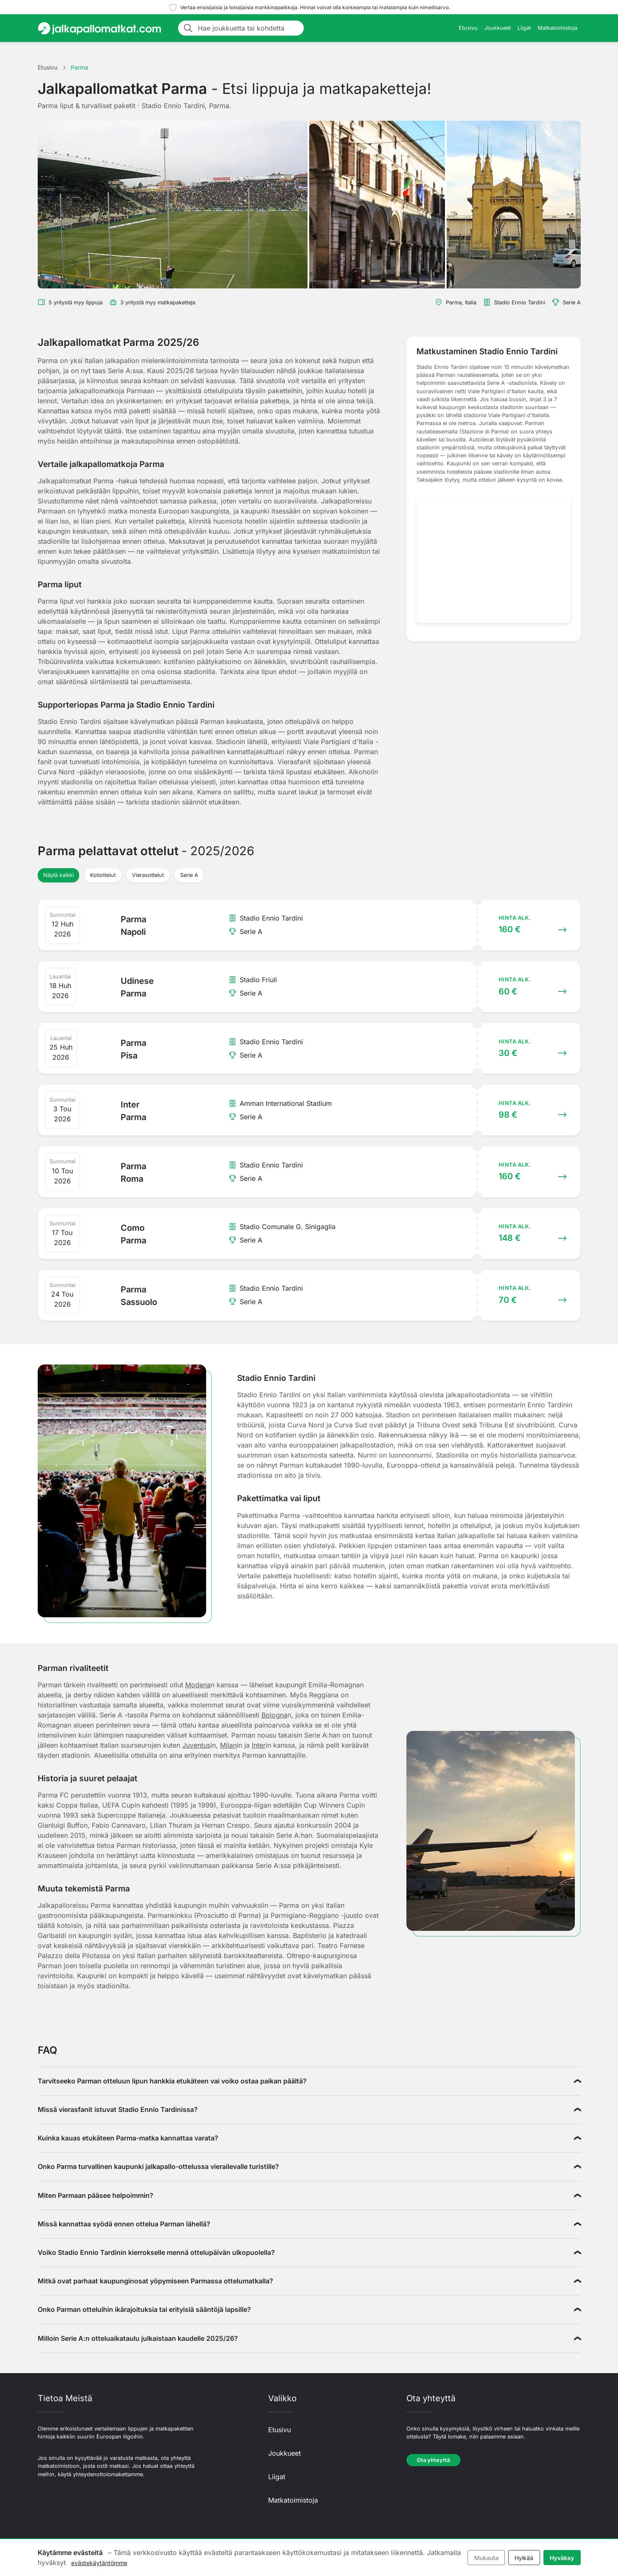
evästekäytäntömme (99, 2562)
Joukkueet (497, 28)
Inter (259, 1745)
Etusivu (468, 28)
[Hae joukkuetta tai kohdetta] (248, 28)
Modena (198, 1685)
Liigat (524, 28)
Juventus (196, 1745)
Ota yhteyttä (433, 2460)
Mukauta (486, 2557)
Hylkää (524, 2557)
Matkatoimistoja (557, 28)
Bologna (274, 1715)
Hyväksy (562, 2557)
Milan (228, 1745)
